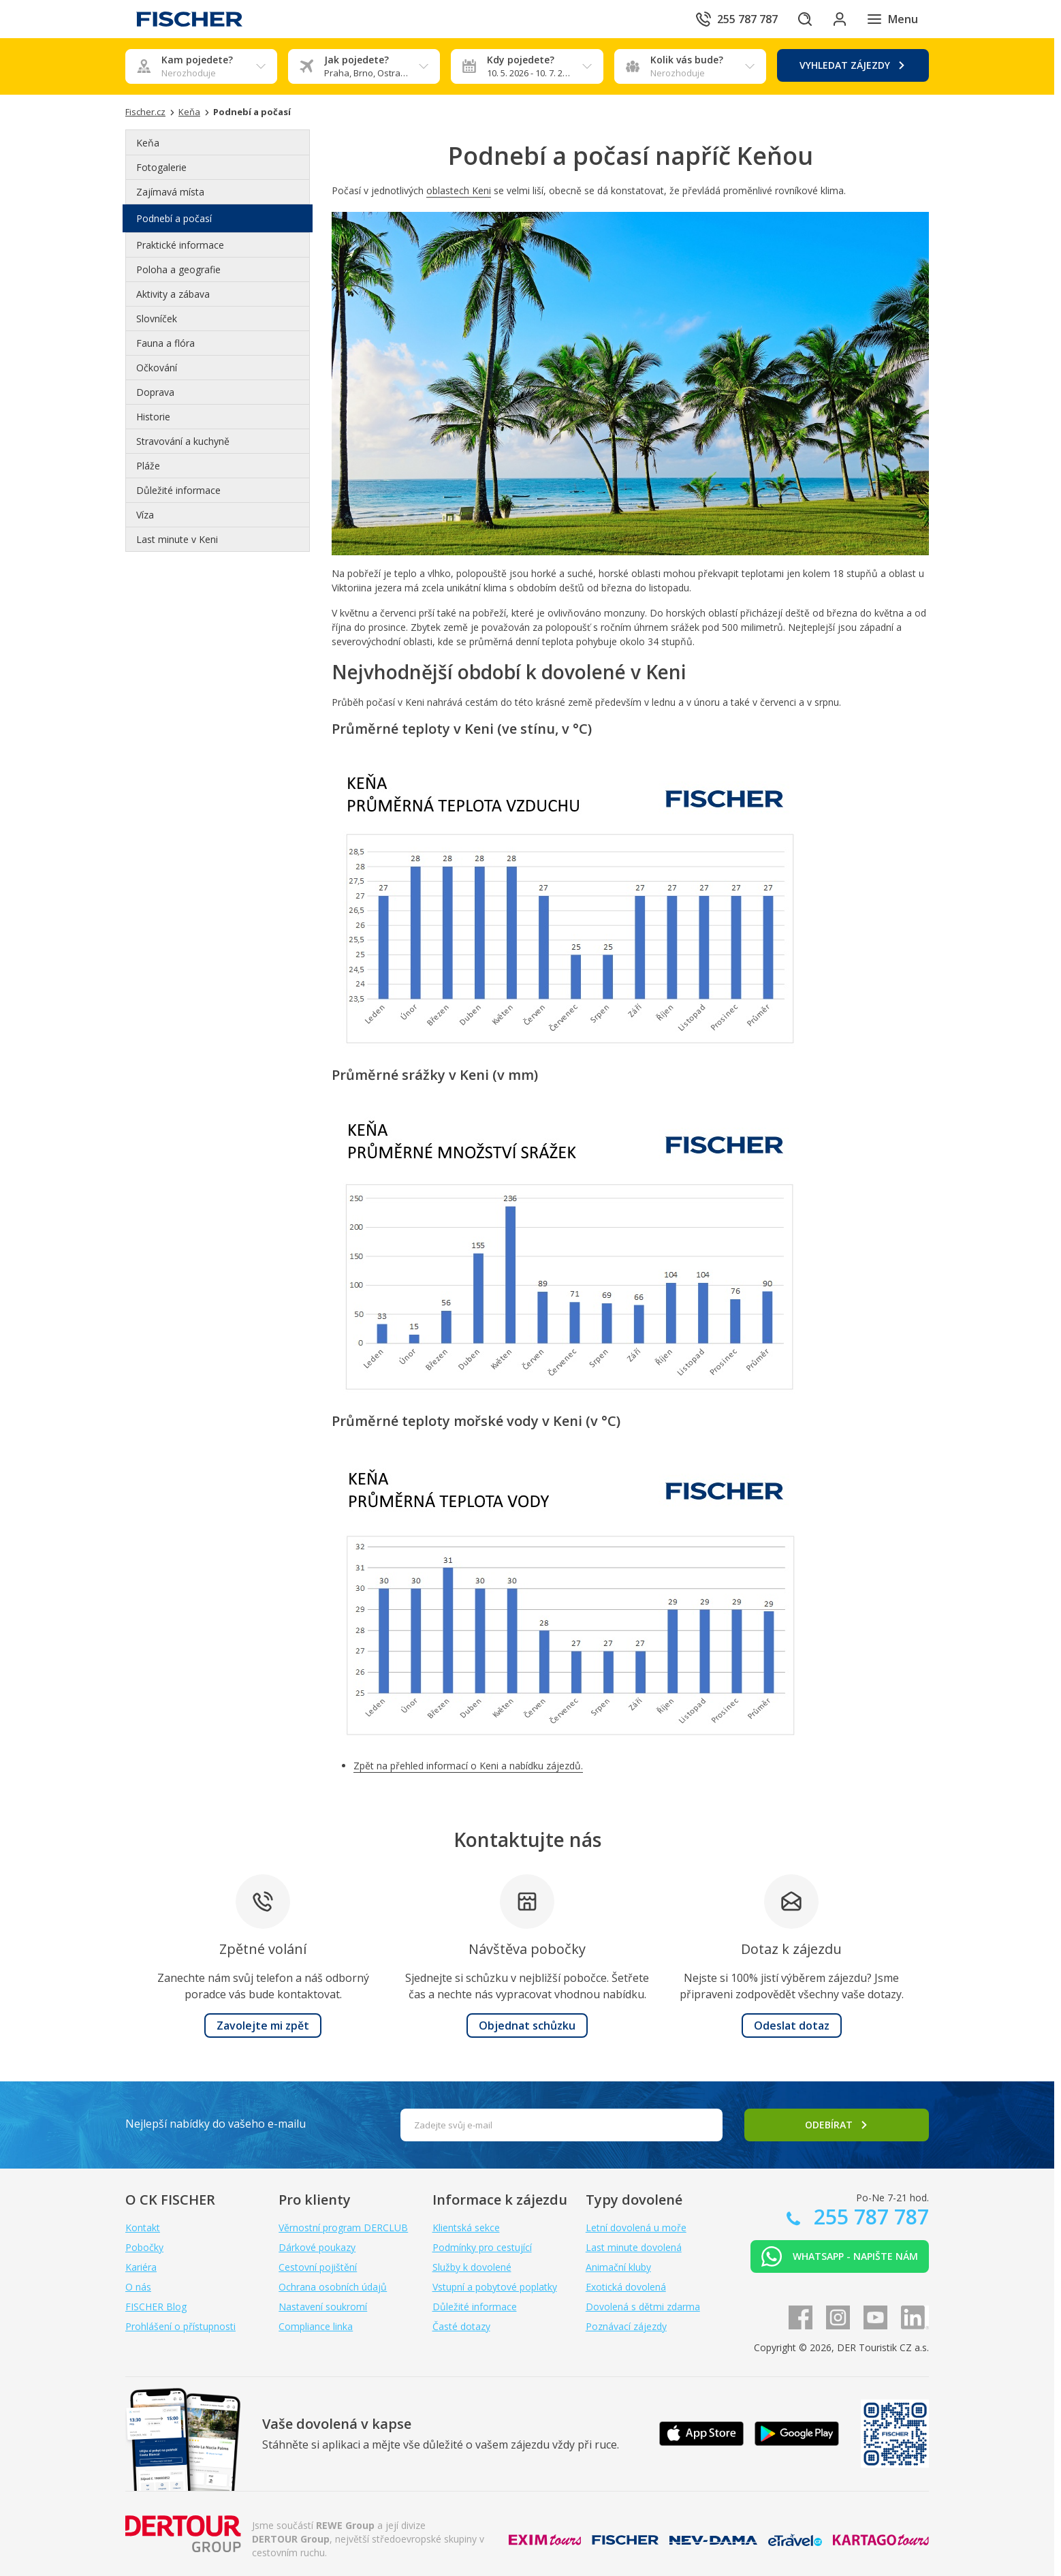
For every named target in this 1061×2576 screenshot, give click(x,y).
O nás (138, 2286)
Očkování (156, 367)
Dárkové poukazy (317, 2247)
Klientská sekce (466, 2227)
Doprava (155, 392)
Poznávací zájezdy (626, 2326)
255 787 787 (868, 2217)
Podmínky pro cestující (482, 2247)
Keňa (147, 142)
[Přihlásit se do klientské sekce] (836, 19)
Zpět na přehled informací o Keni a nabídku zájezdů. (468, 1765)
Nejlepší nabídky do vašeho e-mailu (215, 2123)
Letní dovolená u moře (636, 2227)
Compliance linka (316, 2326)
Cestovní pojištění (318, 2267)
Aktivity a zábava (173, 294)
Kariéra (141, 2267)
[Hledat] (798, 19)
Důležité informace (178, 490)
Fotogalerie (161, 167)
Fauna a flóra (165, 343)
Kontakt (142, 2227)
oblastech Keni (458, 190)
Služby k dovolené (471, 2267)
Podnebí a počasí (174, 218)
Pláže (148, 465)
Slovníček (156, 318)
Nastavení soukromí (323, 2306)
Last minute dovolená (634, 2247)
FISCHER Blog (156, 2306)
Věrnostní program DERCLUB (343, 2227)
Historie (153, 416)
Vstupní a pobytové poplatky (494, 2286)
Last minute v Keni (177, 539)
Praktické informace (180, 244)
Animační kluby (618, 2267)
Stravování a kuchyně (182, 441)
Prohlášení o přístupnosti (180, 2326)
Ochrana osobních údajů (333, 2286)
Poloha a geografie (178, 269)
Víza (145, 514)
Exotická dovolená (626, 2286)
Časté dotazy (461, 2326)
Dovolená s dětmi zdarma (643, 2306)
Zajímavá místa (170, 191)
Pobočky (144, 2247)
